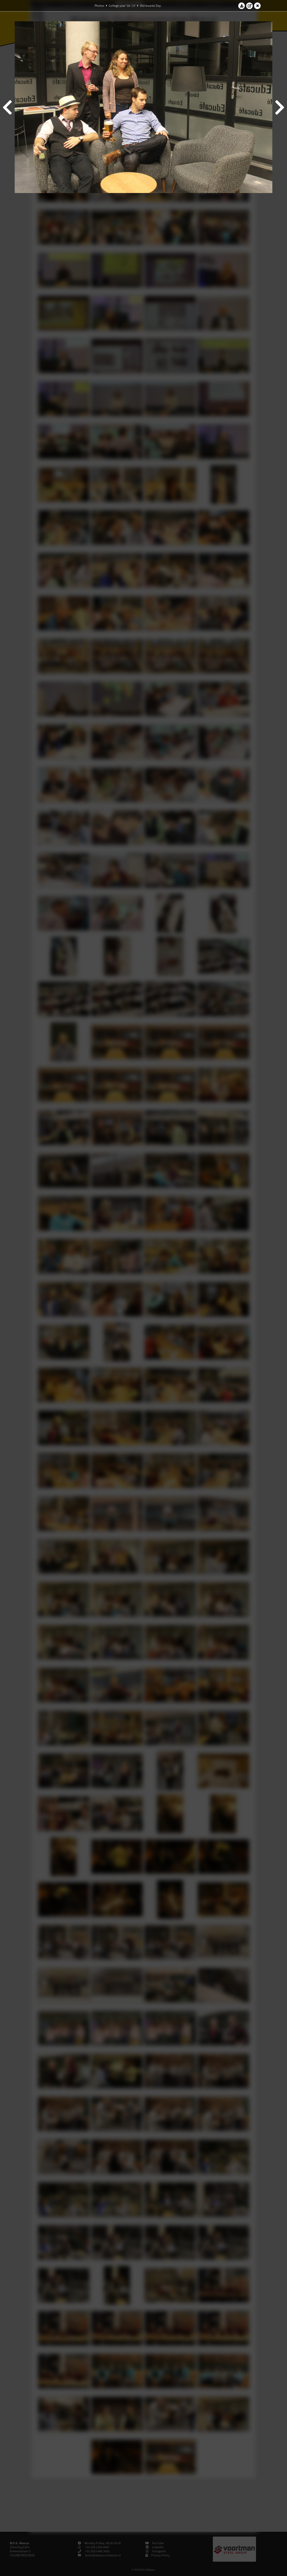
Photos (99, 6)
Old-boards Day (150, 6)
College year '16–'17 (122, 6)
